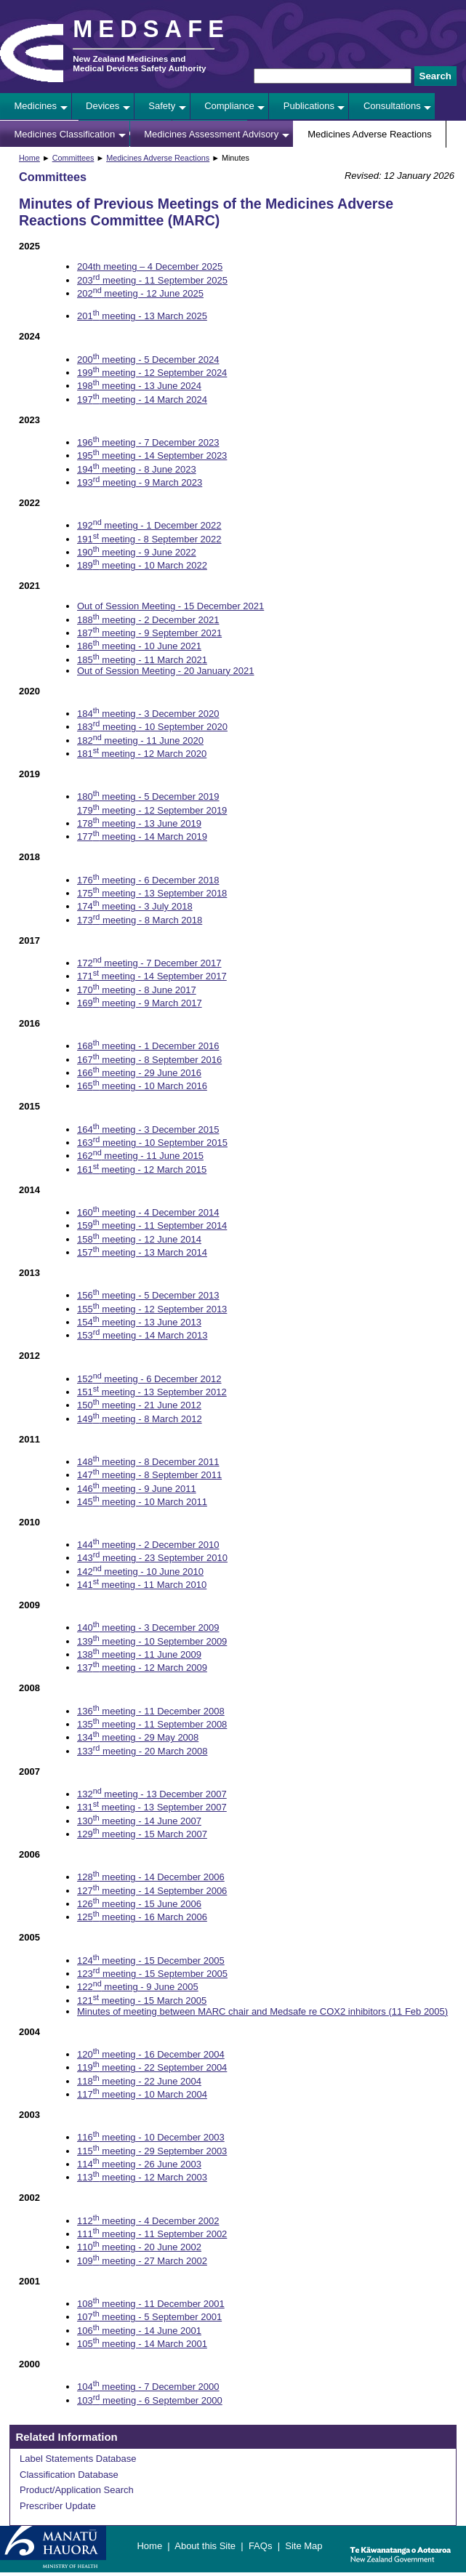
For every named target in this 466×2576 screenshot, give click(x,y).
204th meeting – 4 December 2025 (149, 266)
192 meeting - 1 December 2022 (149, 525)
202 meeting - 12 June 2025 (140, 293)
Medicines (36, 105)
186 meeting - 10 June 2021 (139, 646)
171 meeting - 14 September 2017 (152, 976)
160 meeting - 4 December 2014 (148, 1212)
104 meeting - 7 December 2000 (148, 2386)
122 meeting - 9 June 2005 (137, 1986)
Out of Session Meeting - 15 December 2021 (170, 606)
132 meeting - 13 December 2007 (152, 1794)
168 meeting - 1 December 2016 (148, 1045)
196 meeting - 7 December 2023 (148, 442)
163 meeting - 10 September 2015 (152, 1142)
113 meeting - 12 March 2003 (142, 2177)
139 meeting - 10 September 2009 (152, 1641)
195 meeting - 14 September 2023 (152, 455)
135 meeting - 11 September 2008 (152, 1724)
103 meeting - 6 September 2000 (149, 2400)
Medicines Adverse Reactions (370, 134)
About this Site (205, 2545)
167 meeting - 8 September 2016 (149, 1059)
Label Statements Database (78, 2458)
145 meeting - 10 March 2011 (142, 1501)
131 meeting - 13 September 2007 (152, 1807)
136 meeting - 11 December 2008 (151, 1711)
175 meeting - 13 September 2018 (152, 893)
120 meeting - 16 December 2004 (151, 2054)
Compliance (229, 105)
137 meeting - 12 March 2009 (142, 1667)
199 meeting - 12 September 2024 (152, 372)
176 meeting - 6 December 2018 (148, 880)
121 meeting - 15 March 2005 (141, 2000)
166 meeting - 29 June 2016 (139, 1072)
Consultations (392, 105)
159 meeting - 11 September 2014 (152, 1225)
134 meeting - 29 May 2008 (137, 1737)
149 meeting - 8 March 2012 (139, 1418)
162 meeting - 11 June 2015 (140, 1155)
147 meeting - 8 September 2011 (149, 1474)
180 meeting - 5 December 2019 (148, 796)
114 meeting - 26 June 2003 (139, 2164)
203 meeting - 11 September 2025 (152, 280)
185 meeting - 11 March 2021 (142, 659)
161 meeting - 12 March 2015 (141, 1169)
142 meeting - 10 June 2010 (140, 1571)
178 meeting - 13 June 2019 (139, 823)
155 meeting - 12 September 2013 (152, 1309)
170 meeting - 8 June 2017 (136, 989)
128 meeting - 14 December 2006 (151, 1876)
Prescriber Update (58, 2505)
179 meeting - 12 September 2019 (152, 810)
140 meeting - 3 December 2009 (148, 1627)
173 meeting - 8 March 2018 (139, 920)
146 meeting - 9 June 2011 (136, 1488)
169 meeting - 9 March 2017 (139, 1003)
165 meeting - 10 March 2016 (142, 1085)
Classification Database (69, 2474)
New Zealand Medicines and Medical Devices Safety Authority (139, 63)
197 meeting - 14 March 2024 (142, 399)
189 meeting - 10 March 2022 (142, 565)
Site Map (303, 2545)
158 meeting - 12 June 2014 (139, 1239)
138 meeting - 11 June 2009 (139, 1654)
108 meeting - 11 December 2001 (151, 2303)
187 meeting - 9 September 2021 (149, 632)
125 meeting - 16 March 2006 (142, 1916)
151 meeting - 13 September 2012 (152, 1392)
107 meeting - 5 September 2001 (149, 2316)
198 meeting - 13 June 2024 (139, 385)
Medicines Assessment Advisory (211, 134)
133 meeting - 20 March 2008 (142, 1751)
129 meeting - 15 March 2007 (142, 1834)
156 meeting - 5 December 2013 (148, 1295)
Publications (309, 105)
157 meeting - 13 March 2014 (142, 1252)
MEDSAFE (151, 29)
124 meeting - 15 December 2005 (151, 1960)
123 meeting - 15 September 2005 (152, 1973)
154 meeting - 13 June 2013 (139, 1322)
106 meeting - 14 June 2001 (139, 2330)
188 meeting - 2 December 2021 (148, 619)
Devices (102, 105)
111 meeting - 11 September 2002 (152, 2233)
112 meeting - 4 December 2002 (148, 2220)
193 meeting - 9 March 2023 (139, 482)
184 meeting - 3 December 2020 (148, 713)
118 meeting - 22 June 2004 (139, 2081)
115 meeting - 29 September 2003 (152, 2151)
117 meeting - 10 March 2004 (142, 2094)
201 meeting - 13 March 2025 (142, 315)
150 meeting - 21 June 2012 (139, 1405)
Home (29, 157)
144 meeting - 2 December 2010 (148, 1544)
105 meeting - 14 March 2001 (142, 2343)
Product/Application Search (77, 2489)
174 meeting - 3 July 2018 (135, 906)
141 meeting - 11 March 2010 (141, 1584)
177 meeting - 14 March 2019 (142, 836)
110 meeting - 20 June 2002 (139, 2247)
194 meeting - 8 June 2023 (136, 469)
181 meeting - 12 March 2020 (141, 753)
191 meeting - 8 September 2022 (149, 539)
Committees (73, 157)
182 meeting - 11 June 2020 (140, 740)
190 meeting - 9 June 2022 (136, 552)
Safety (161, 105)
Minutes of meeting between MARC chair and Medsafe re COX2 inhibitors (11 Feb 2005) (262, 2011)
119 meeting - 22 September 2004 (152, 2067)
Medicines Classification (65, 134)
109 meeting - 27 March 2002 (142, 2260)
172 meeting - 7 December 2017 (149, 963)
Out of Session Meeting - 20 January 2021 (165, 670)
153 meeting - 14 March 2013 (142, 1335)
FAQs (261, 2545)
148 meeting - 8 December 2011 (148, 1461)
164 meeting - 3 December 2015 (148, 1129)
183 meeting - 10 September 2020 (152, 726)
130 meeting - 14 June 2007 (139, 1820)
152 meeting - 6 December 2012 (149, 1378)
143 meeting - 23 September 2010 (152, 1557)
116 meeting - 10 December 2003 (151, 2137)
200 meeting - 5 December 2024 (148, 359)
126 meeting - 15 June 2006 (139, 1903)
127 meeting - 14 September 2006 (152, 1890)
